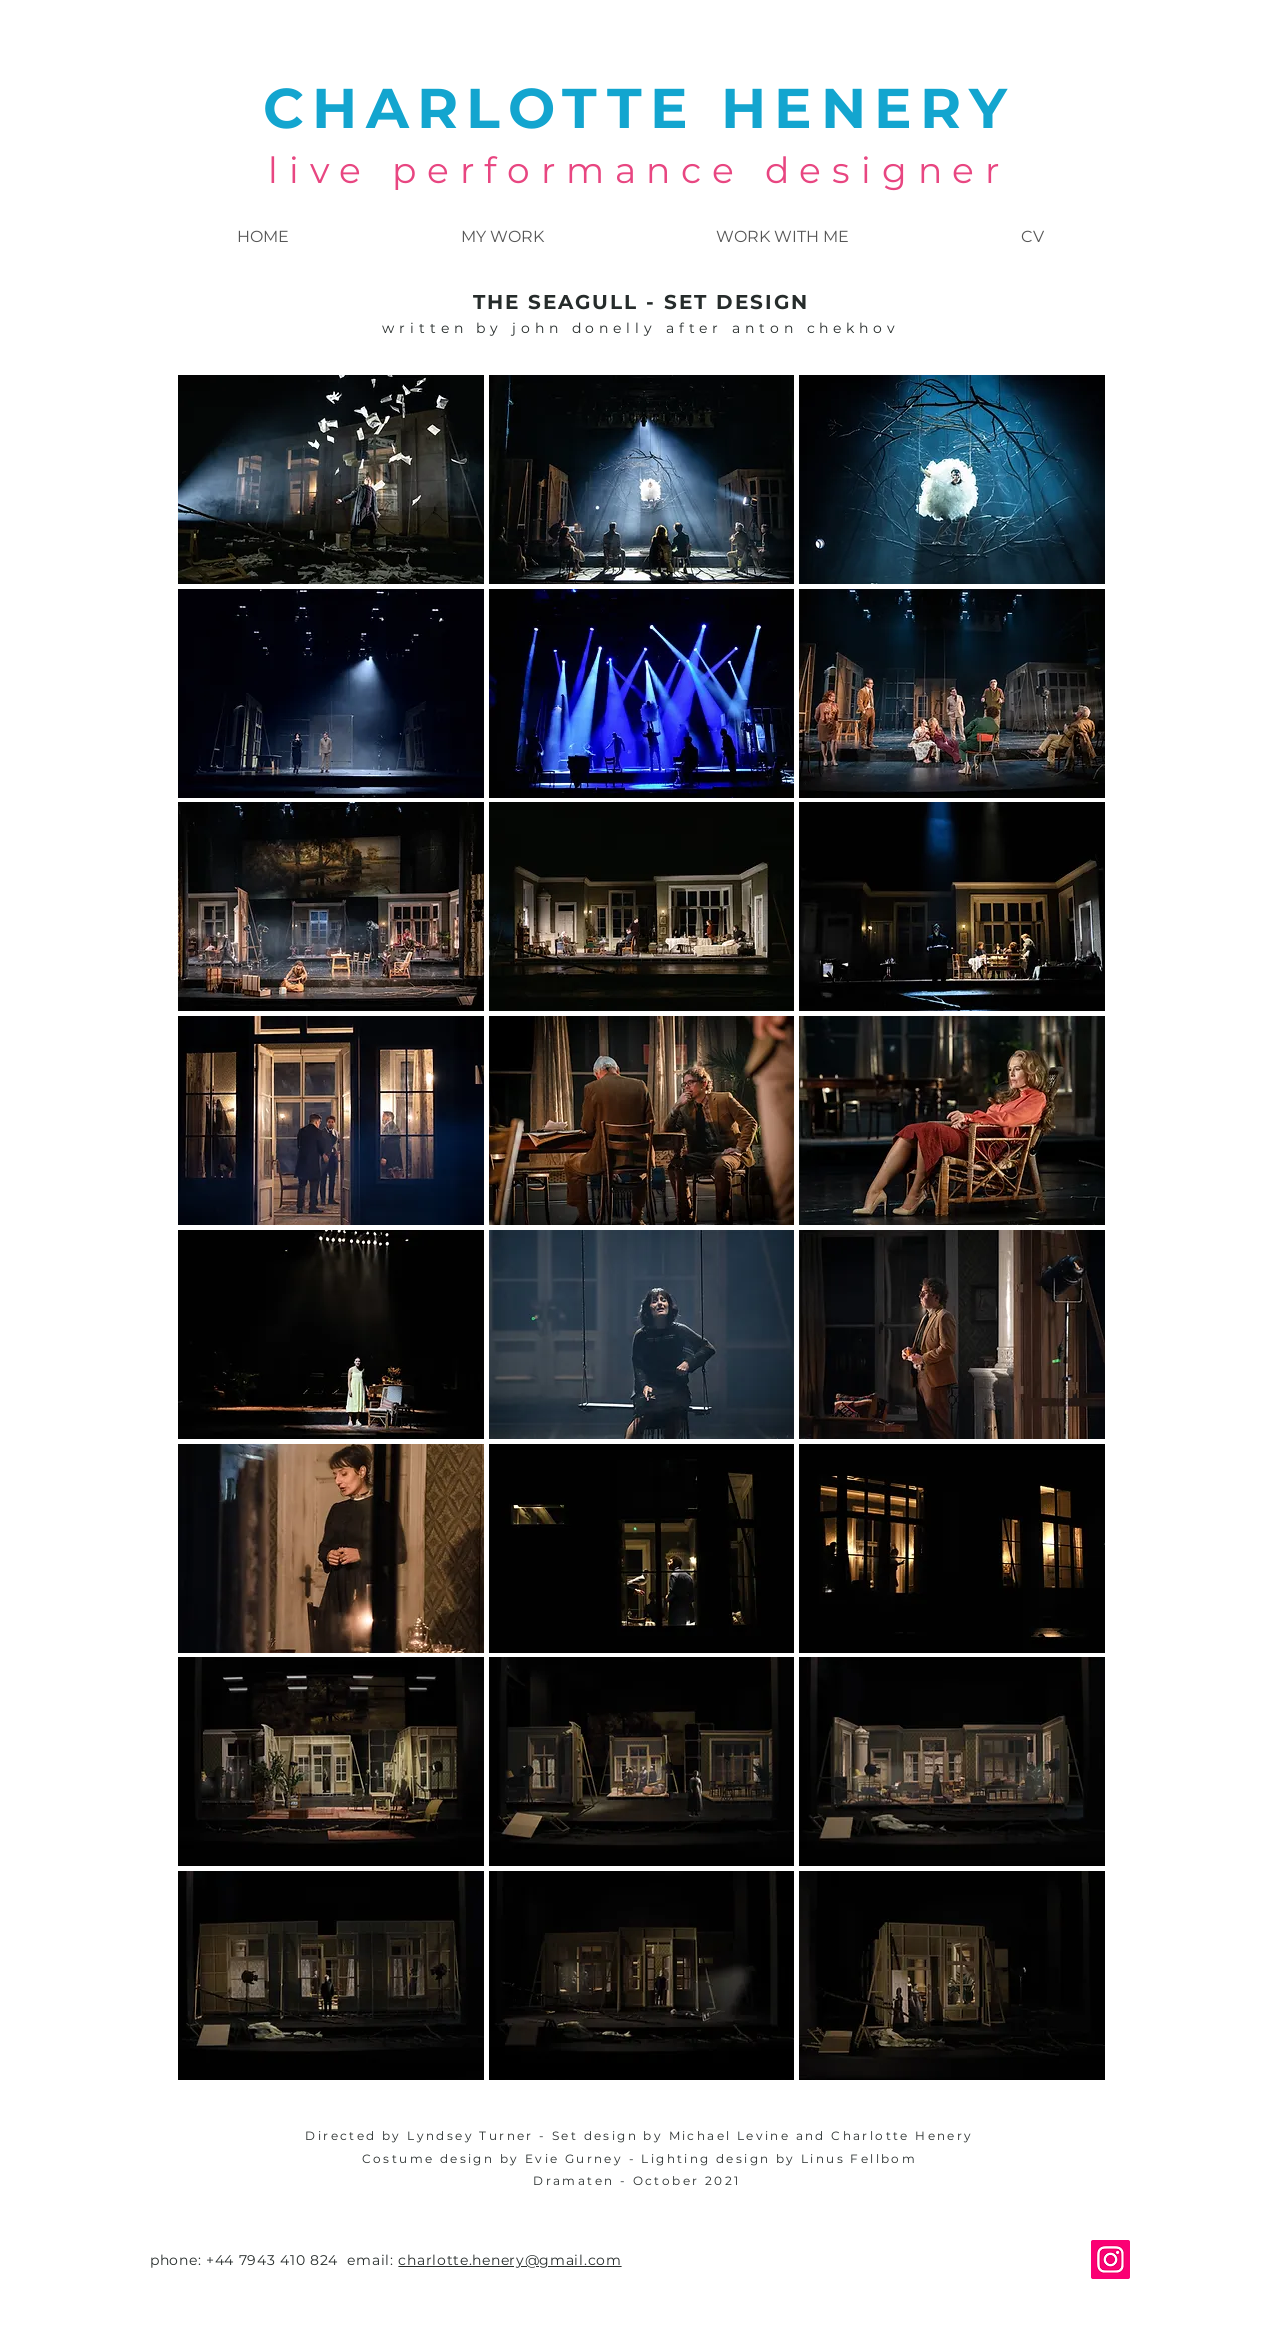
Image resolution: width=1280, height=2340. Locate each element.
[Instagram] (1110, 2259)
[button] (331, 479)
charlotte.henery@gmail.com (509, 2260)
